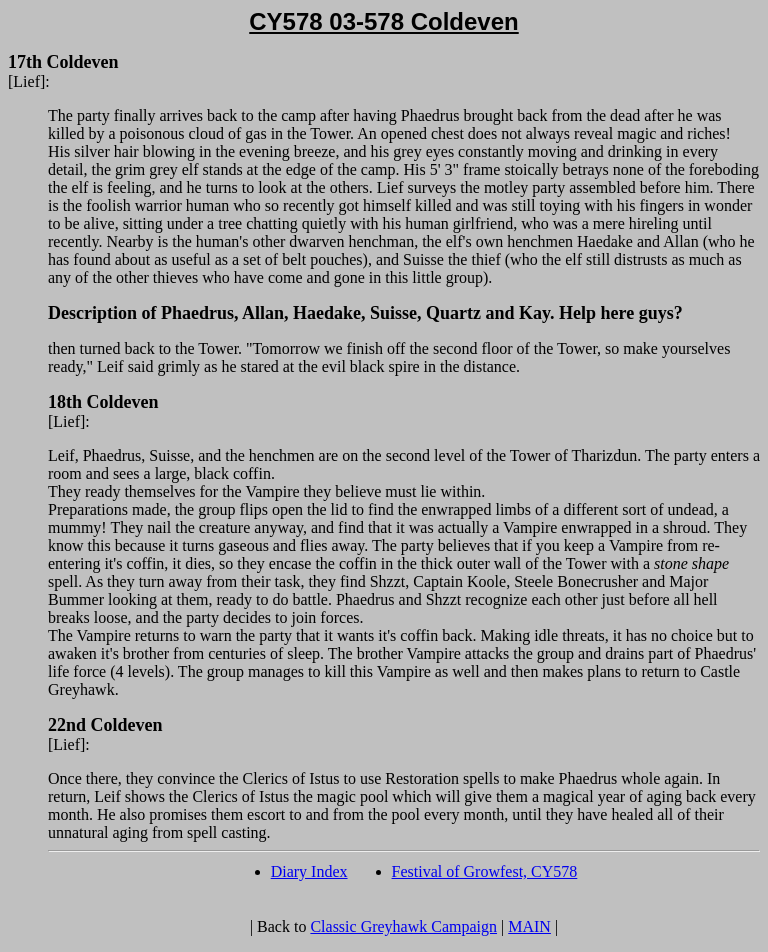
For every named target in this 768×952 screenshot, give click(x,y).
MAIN (529, 926)
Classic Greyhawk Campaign (403, 926)
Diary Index (309, 871)
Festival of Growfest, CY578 (485, 871)
